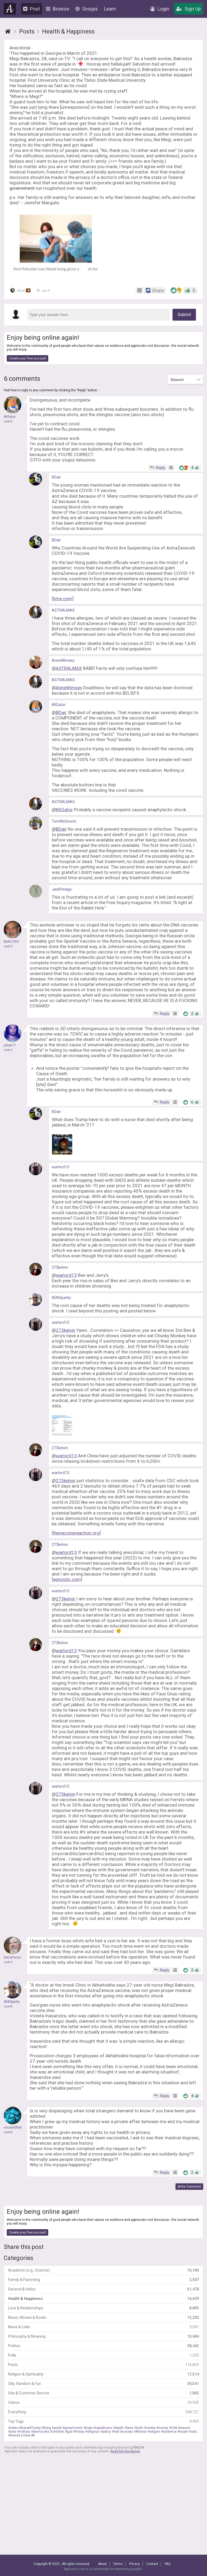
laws (129, 2428)
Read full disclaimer (125, 2451)
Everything (103, 2412)
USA (174, 2428)
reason (185, 2428)
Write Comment (189, 2186)
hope (88, 2428)
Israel (183, 2432)
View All (29, 2435)
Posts (103, 2365)
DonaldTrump (31, 2428)
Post (31, 9)
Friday (79, 2432)
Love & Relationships (103, 2308)
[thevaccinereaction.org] (76, 1533)
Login (159, 9)
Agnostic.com (10, 9)
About (102, 2564)
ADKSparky (61, 1297)
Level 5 (8, 1049)
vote (13, 2432)
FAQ (168, 2564)
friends (15, 2435)
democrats (41, 2432)
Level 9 (8, 421)
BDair (21, 290)
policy (106, 2432)
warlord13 (60, 1167)
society (127, 2432)
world (58, 2428)
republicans (103, 2428)
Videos (103, 2402)
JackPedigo (62, 889)
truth (139, 2428)
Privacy (134, 2564)
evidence (170, 2432)
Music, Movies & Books (103, 2317)
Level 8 (8, 2006)
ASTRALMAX (63, 610)
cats (193, 2432)
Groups (86, 9)
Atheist (141, 2432)
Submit (184, 314)
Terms (118, 2564)
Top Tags (103, 2421)
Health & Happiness (103, 2298)
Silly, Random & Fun (103, 2383)
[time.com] (63, 598)
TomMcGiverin (64, 821)
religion (154, 2432)
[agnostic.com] (67, 1579)
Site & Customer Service (103, 2393)
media (150, 2428)
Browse (57, 9)
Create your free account (27, 358)
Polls (103, 2355)
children (58, 2432)
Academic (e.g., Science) (103, 2270)
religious (93, 2432)
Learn (110, 9)
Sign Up (188, 9)
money (163, 2428)
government (73, 2428)
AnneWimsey (63, 660)
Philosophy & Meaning (103, 2336)
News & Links (103, 2327)
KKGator (58, 704)
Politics (103, 2346)
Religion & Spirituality (103, 2374)
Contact (152, 2564)
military (24, 2432)
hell (116, 2432)
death (119, 2428)
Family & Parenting (103, 2280)
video (14, 2428)
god (70, 2432)
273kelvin (60, 1267)
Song (47, 2428)
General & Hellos (103, 2289)
